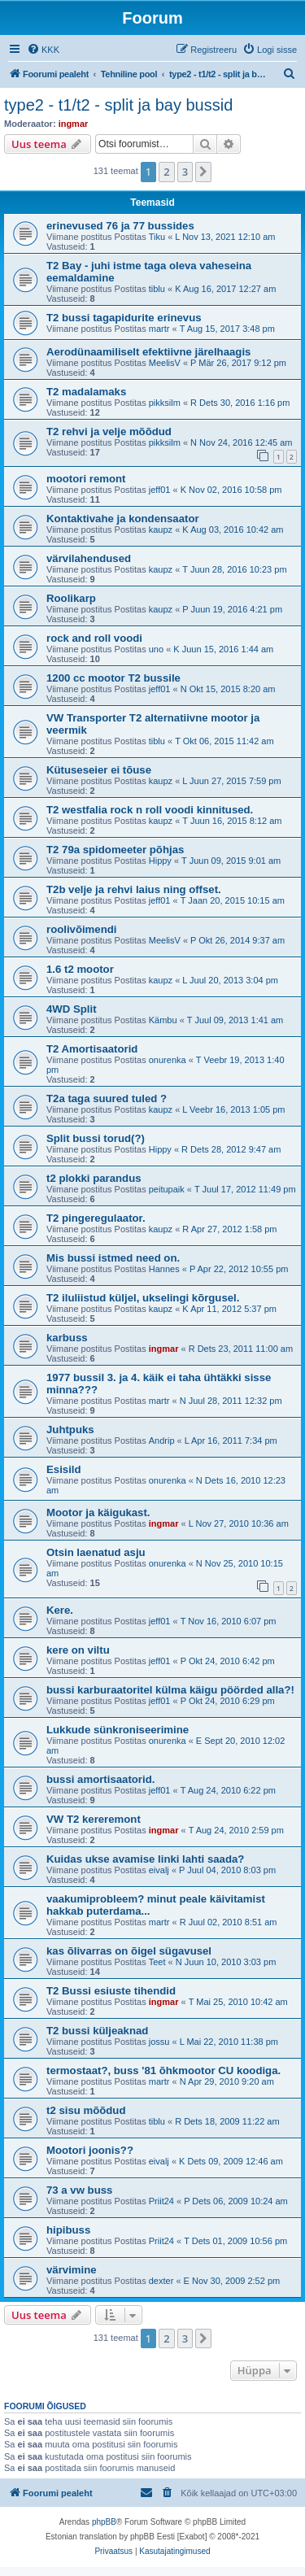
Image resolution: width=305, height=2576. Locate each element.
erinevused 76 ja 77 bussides (120, 226)
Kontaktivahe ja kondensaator (122, 518)
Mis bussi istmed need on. (113, 1258)
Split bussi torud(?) (95, 1138)
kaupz (160, 529)
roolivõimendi (81, 929)
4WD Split (71, 1009)
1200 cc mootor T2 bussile (113, 678)
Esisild (63, 1469)
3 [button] (185, 171)
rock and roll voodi (94, 638)
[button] (203, 171)
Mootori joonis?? (89, 2150)
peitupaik (167, 1189)
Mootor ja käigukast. (98, 1512)
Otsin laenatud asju (96, 1552)
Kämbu (163, 1020)
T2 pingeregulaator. (96, 1218)
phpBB (104, 2521)
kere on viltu (78, 1650)
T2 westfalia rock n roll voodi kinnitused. (149, 810)
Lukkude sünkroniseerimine (117, 1730)
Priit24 (161, 2201)
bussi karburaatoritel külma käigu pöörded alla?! (170, 1690)
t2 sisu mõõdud (85, 2110)
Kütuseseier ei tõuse (98, 770)
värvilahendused (88, 558)
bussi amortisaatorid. (100, 1779)
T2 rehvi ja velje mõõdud (109, 431)
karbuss (67, 1338)
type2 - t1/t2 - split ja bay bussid (118, 105)
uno (156, 649)
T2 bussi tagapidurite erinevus (124, 318)
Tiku (157, 237)
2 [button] (166, 171)
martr (159, 328)
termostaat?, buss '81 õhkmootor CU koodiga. (163, 2070)
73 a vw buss (79, 2190)
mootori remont (85, 479)
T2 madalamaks (86, 392)
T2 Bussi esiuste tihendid (111, 1991)
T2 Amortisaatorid (91, 1049)
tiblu (157, 289)
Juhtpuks (70, 1429)
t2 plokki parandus (94, 1178)
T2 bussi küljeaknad (97, 2031)
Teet (157, 1962)
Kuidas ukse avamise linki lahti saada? (145, 1859)
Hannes (164, 1269)
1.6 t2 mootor (80, 969)
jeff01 (160, 490)
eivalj (159, 1870)
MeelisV (165, 363)
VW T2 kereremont (93, 1819)
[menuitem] (43, 49)
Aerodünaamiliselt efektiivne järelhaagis (148, 352)
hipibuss (68, 2230)
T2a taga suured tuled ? (106, 1098)
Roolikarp (71, 598)
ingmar (74, 124)
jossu (159, 2041)
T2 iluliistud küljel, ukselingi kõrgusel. (142, 1298)
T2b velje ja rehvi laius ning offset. (133, 889)
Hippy (160, 860)
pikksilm (165, 403)
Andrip (162, 1440)
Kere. (59, 1610)
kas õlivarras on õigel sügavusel (128, 1951)
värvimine (71, 2270)
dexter (161, 2281)
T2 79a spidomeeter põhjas (115, 849)
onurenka (167, 1060)
